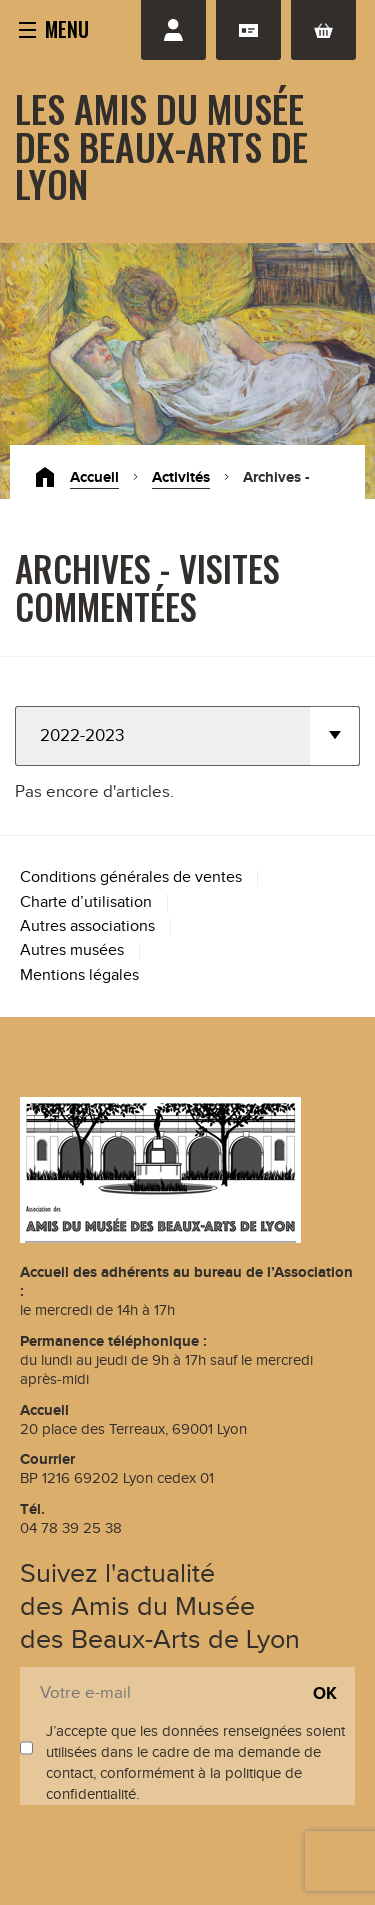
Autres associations (87, 926)
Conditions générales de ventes (131, 877)
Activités (181, 477)
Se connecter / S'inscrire (173, 30)
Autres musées (72, 950)
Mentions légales (79, 975)
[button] (54, 28)
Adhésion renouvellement (248, 30)
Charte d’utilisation (86, 902)
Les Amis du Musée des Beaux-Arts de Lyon (161, 145)
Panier (323, 30)
